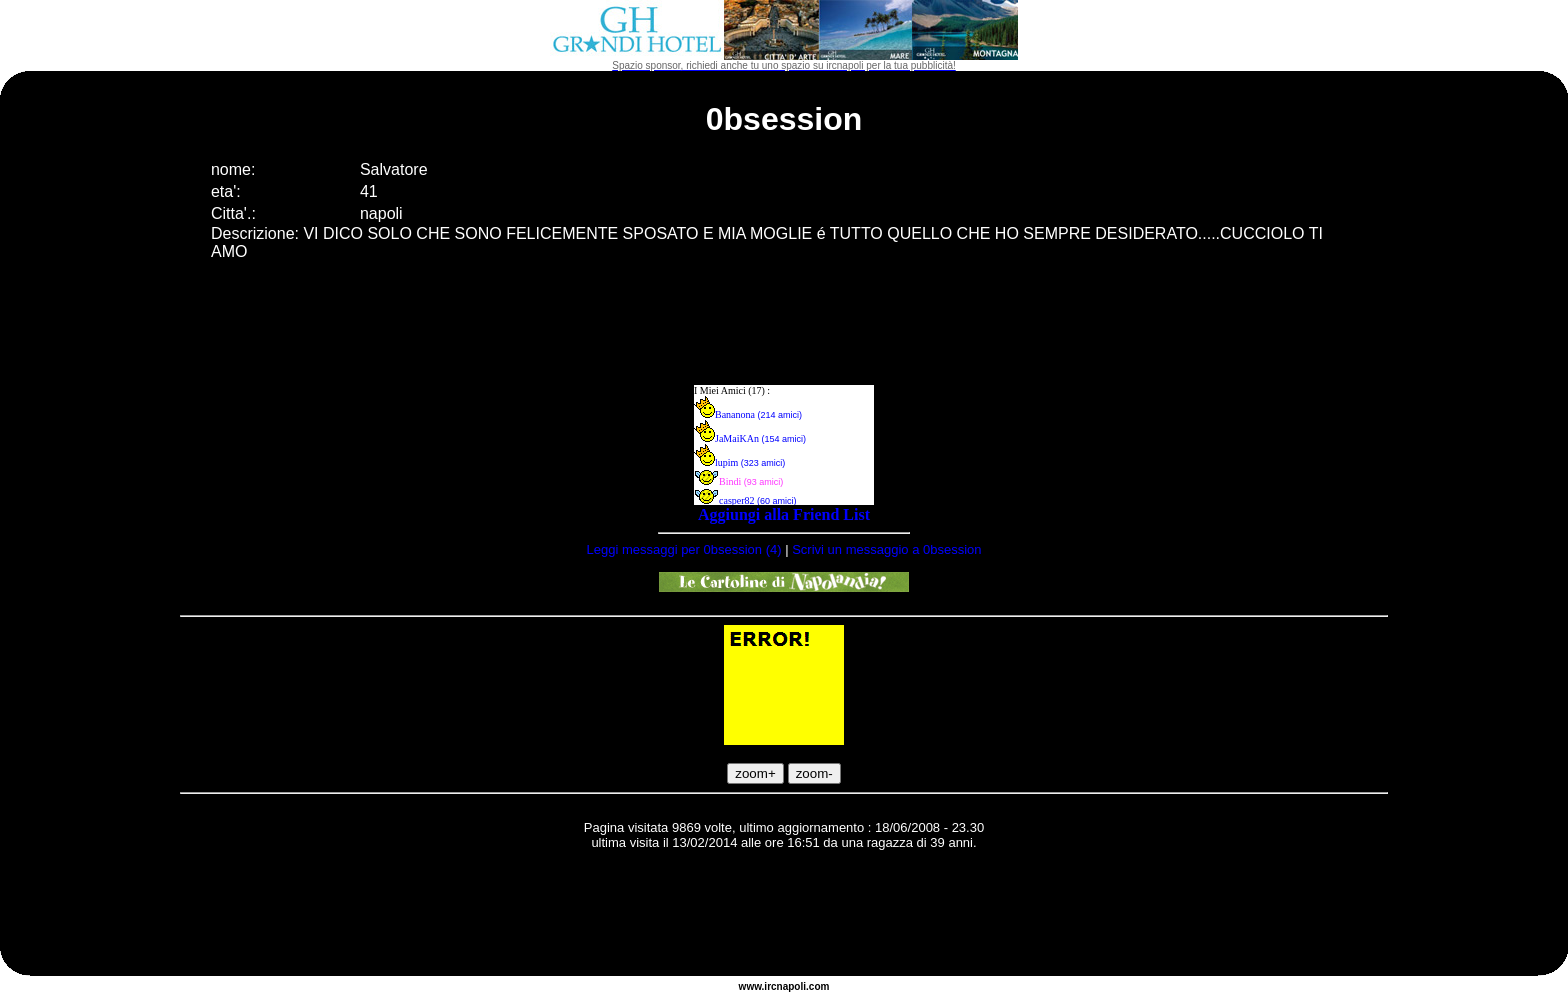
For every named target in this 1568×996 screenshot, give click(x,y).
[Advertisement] (784, 916)
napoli (791, 986)
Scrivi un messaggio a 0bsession (886, 549)
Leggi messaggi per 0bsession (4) (683, 549)
